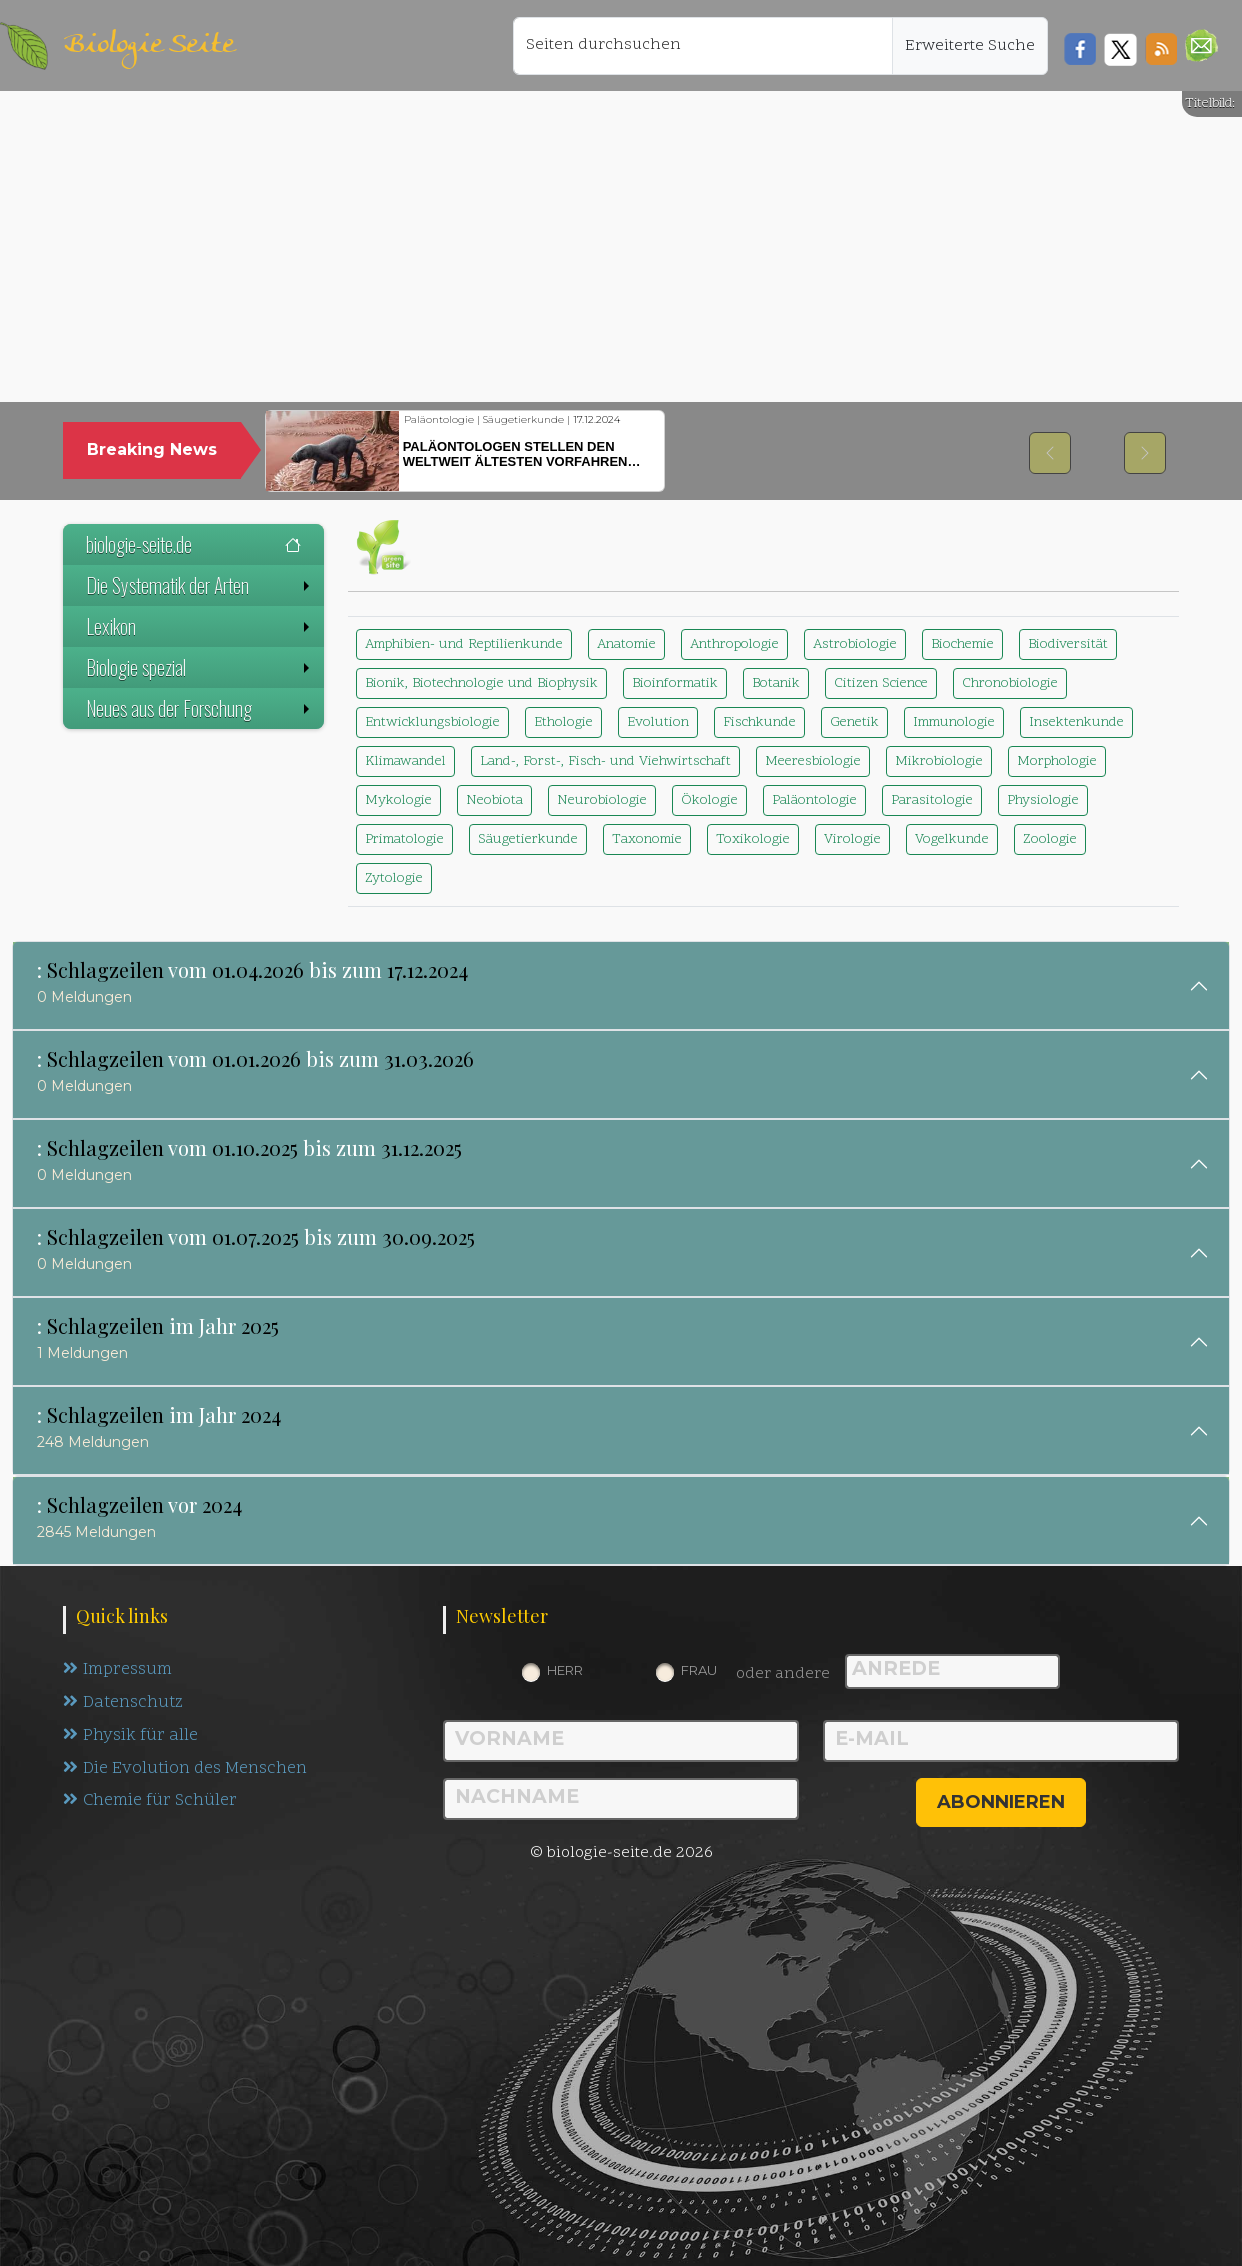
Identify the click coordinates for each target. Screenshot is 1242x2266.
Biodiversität (1068, 644)
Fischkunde (759, 722)
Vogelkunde (952, 839)
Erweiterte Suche (970, 46)
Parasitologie (932, 800)
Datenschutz (123, 1703)
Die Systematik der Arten (200, 585)
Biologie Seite (149, 45)
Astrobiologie (855, 644)
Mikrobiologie (939, 761)
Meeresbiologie (813, 761)
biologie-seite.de (193, 544)
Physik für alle (130, 1736)
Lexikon (200, 626)
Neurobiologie (602, 800)
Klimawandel (405, 761)
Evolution (658, 722)
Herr (565, 1670)
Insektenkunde (1076, 722)
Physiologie (1043, 800)
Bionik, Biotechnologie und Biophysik (481, 683)
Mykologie (398, 800)
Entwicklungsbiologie (432, 722)
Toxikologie (753, 839)
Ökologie (709, 800)
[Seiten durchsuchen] (703, 46)
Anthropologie (734, 644)
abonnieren (1001, 1802)
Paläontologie (814, 800)
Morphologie (1057, 761)
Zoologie (1050, 839)
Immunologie (954, 722)
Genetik (854, 722)
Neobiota (494, 800)
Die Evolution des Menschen (185, 1769)
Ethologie (563, 722)
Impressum (117, 1670)
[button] (1201, 45)
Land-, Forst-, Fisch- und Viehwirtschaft (605, 761)
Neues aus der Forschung (200, 708)
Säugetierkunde (528, 839)
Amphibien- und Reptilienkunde (464, 644)
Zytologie (394, 878)
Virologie (852, 839)
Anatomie (626, 644)
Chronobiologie (1010, 683)
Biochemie (962, 644)
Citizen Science (881, 683)
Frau (699, 1670)
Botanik (776, 683)
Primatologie (404, 839)
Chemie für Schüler (150, 1802)
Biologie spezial (200, 667)
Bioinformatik (675, 683)
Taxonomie (647, 839)
